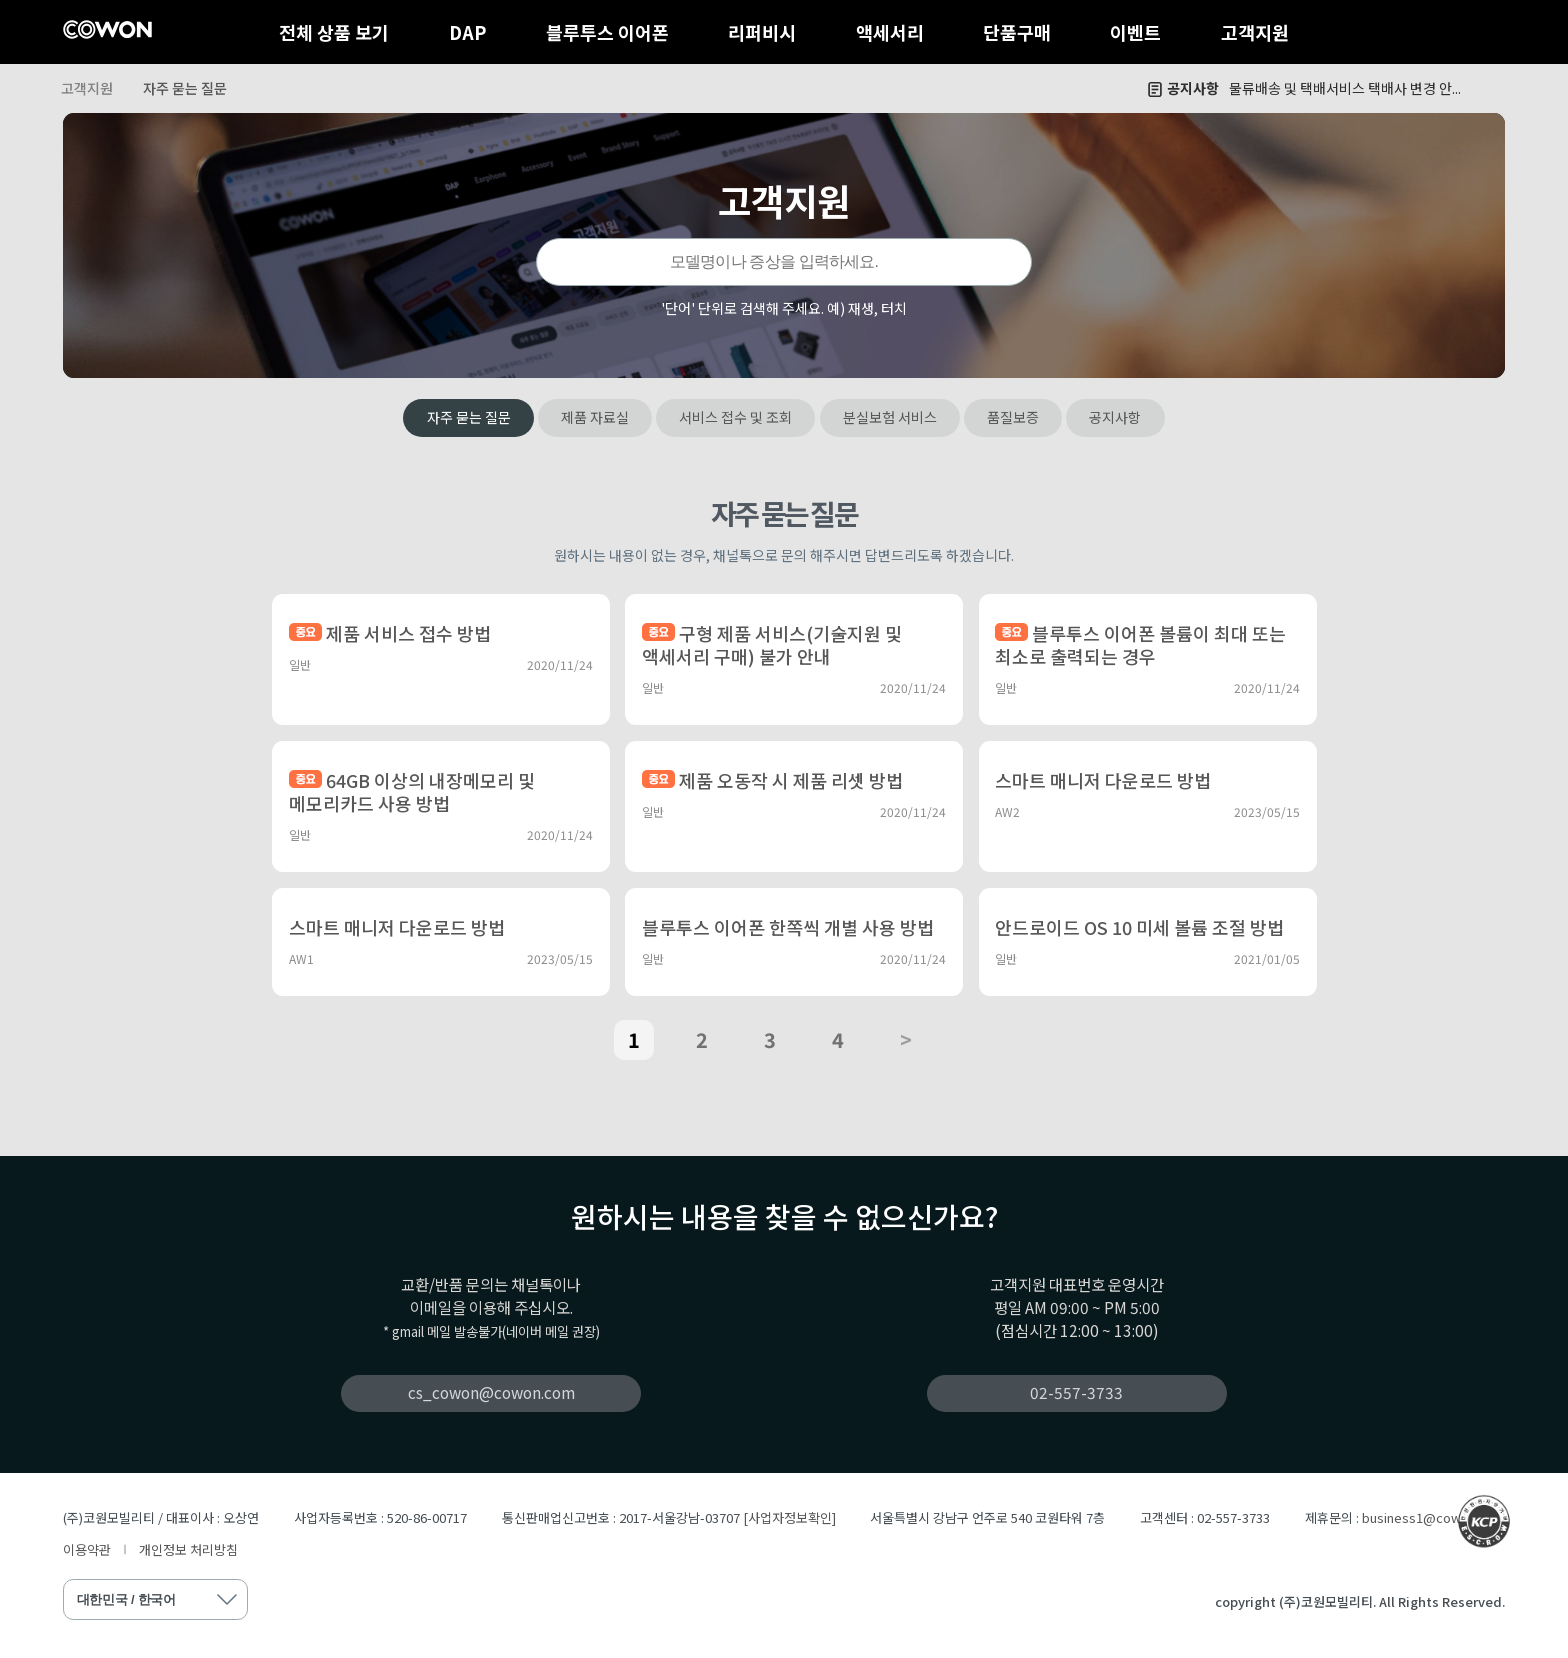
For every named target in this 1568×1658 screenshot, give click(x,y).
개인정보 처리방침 (188, 1549)
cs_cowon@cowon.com (491, 1392)
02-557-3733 (1076, 1392)
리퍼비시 (762, 32)
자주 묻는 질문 (185, 88)
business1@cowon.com (1433, 1517)
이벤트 (1135, 32)
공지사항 (1115, 417)
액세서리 (890, 32)
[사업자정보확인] (789, 1517)
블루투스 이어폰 (607, 32)
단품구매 (1017, 32)
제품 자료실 (595, 417)
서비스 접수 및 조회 (735, 417)
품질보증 (1013, 417)
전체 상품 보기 (334, 32)
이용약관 (87, 1549)
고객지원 (1255, 32)
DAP (468, 32)
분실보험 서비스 (890, 417)
